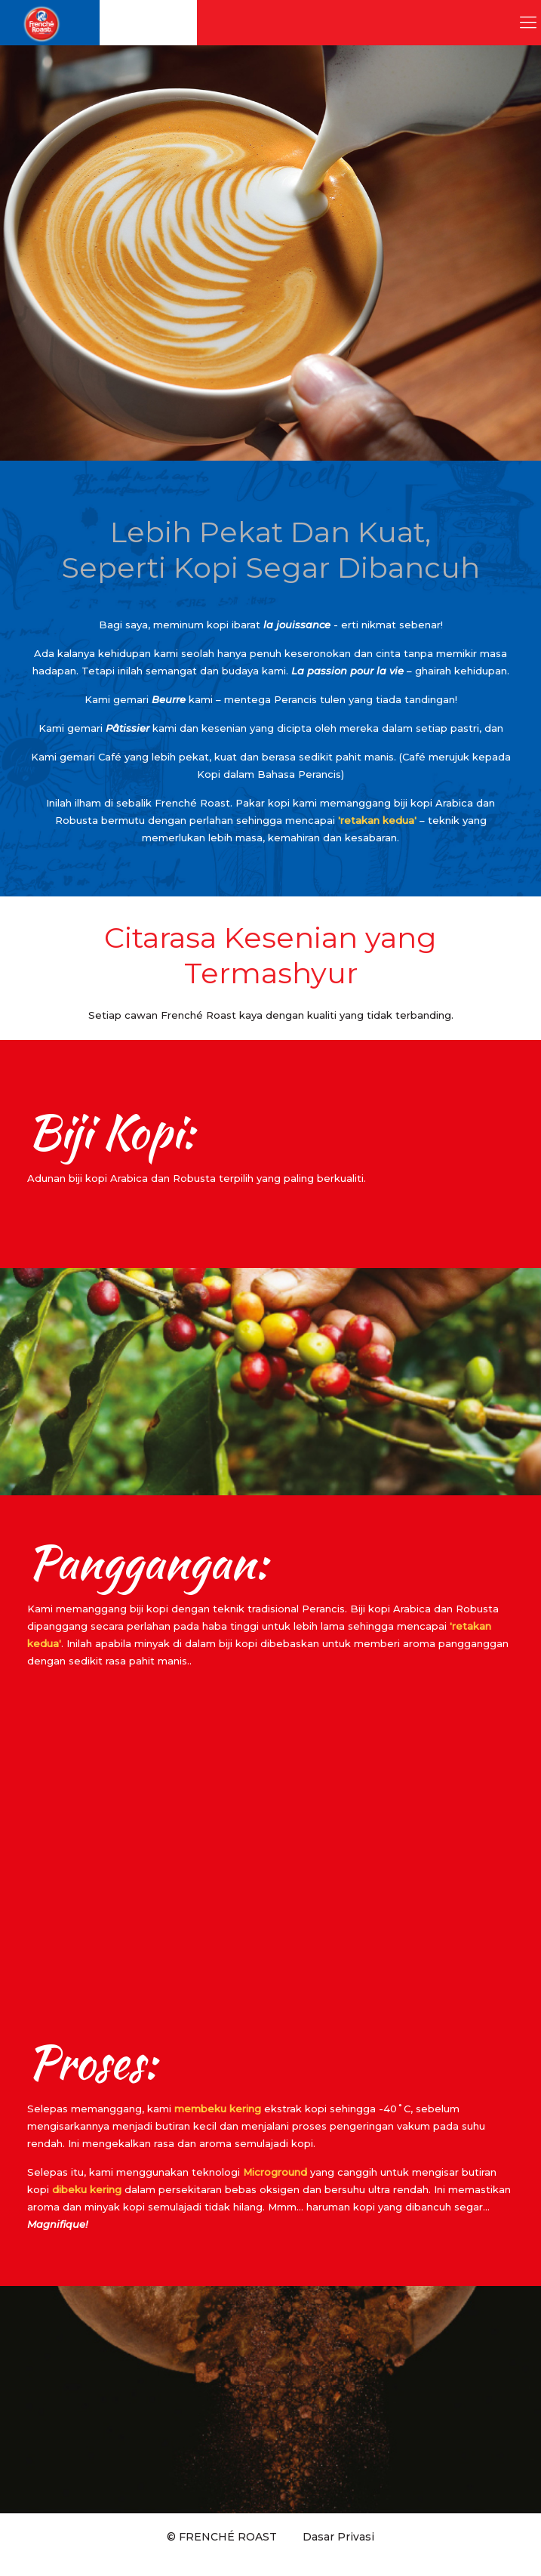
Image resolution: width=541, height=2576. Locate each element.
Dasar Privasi (338, 2537)
